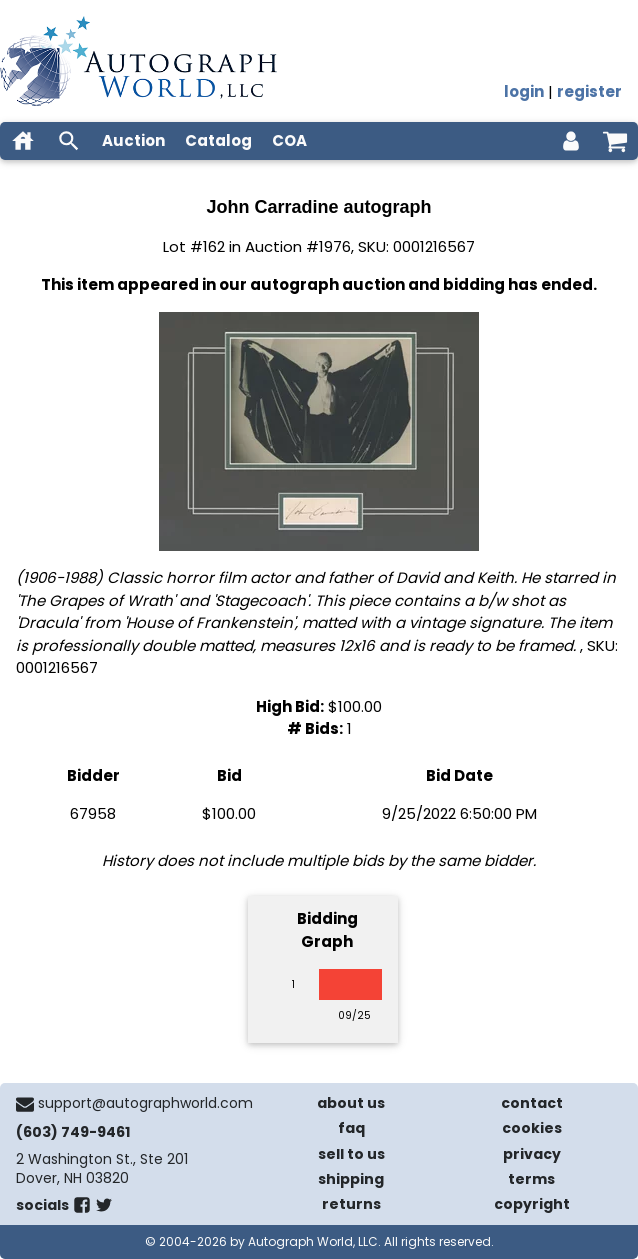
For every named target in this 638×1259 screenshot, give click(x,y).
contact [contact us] (532, 1103)
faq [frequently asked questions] (351, 1128)
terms (531, 1179)
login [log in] (524, 91)
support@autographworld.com (145, 1103)
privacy (532, 1154)
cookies (532, 1128)
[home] (23, 141)
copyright (532, 1204)
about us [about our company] (351, 1103)
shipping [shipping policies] (351, 1179)
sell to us (351, 1154)
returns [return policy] (351, 1204)
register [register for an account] (589, 91)
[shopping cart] (615, 141)
